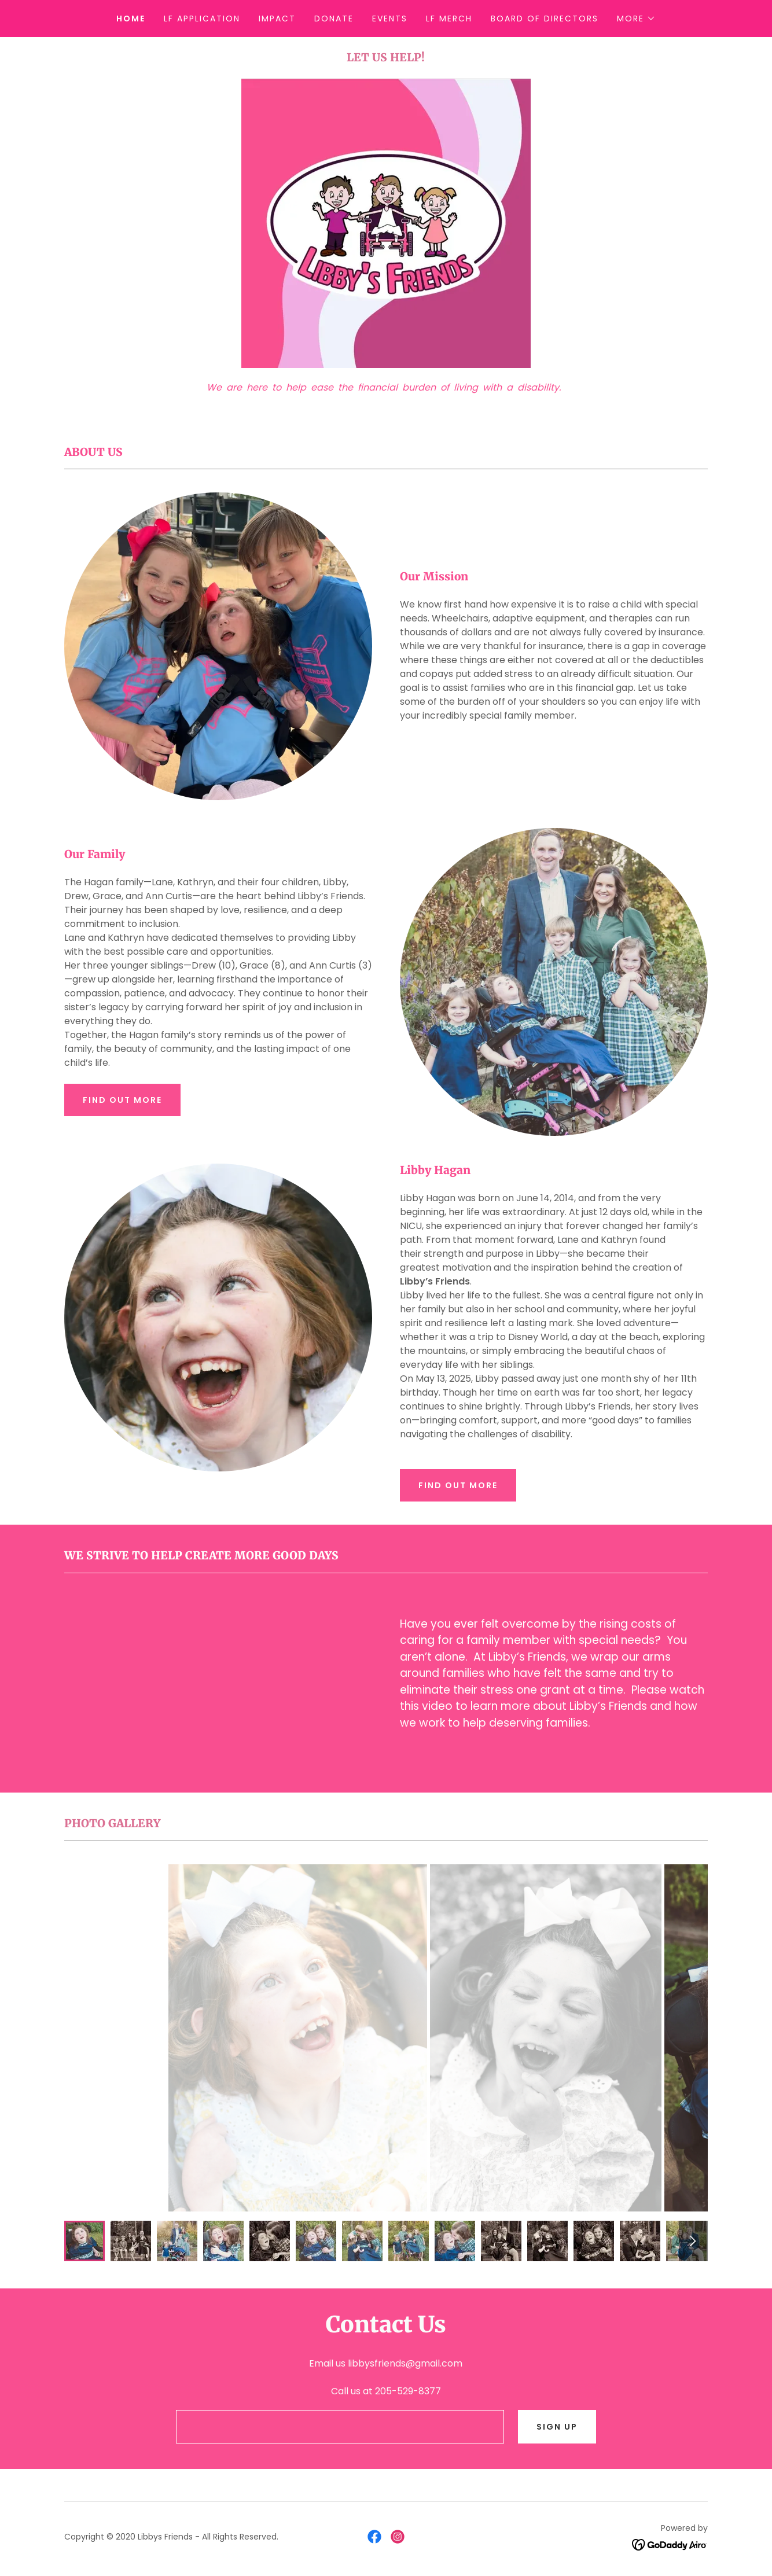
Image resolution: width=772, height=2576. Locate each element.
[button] (636, 18)
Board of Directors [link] (544, 18)
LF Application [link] (202, 18)
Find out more (122, 1100)
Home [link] (130, 18)
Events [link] (389, 18)
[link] (374, 2536)
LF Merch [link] (449, 18)
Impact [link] (277, 18)
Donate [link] (334, 18)
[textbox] (339, 2426)
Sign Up (557, 2427)
